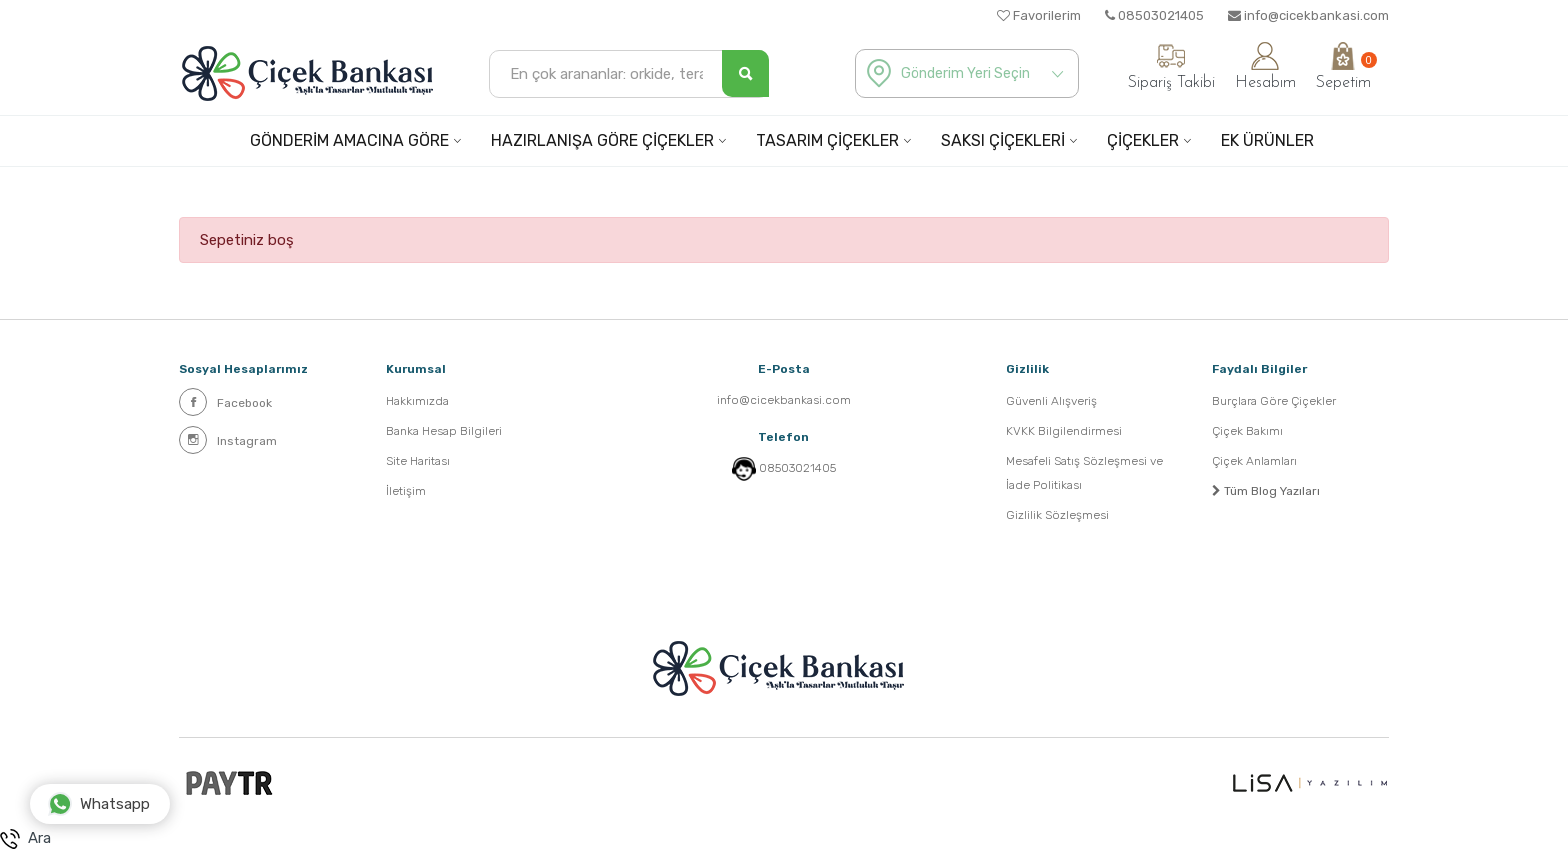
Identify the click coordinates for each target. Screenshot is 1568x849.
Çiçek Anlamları (1254, 461)
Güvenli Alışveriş (1051, 401)
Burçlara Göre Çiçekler (1274, 401)
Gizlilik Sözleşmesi (1057, 515)
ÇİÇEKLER (1143, 140)
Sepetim (1343, 66)
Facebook (225, 402)
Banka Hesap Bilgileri (444, 431)
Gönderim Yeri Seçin (965, 73)
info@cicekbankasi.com (1308, 15)
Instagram (228, 440)
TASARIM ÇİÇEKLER (827, 140)
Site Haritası (418, 461)
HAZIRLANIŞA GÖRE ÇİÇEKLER (602, 140)
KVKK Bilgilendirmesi (1064, 431)
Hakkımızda (417, 401)
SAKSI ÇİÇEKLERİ (1003, 140)
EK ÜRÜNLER (1267, 140)
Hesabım (1265, 66)
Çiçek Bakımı (1247, 431)
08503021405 (1154, 15)
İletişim (406, 491)
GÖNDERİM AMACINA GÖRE (349, 140)
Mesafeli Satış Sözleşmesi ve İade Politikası (1084, 473)
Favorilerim (1039, 15)
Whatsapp (99, 804)
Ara (25, 839)
